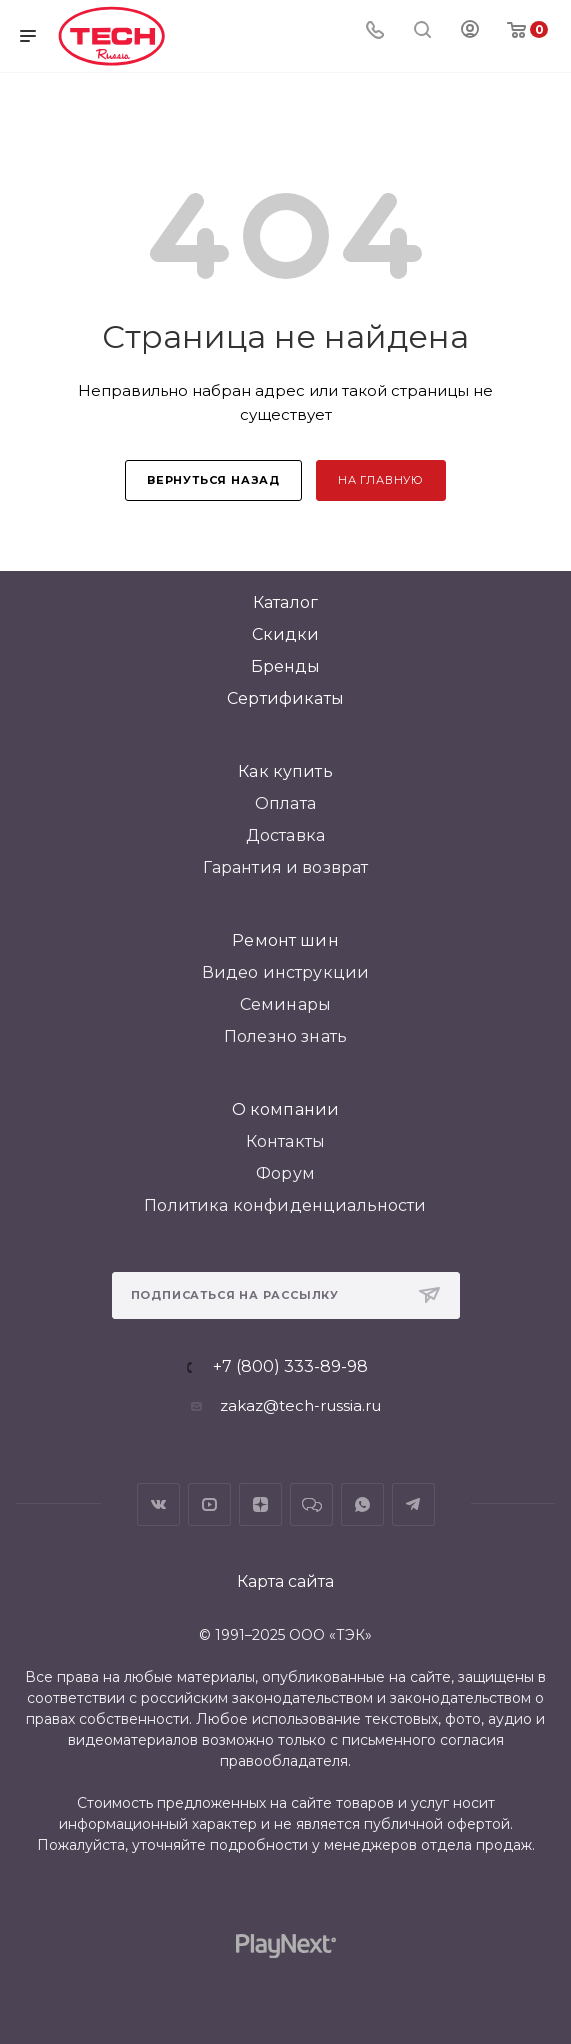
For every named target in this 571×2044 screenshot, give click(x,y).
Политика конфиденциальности (285, 1205)
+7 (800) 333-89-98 (290, 1367)
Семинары (285, 1004)
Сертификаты (285, 698)
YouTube (209, 1504)
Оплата (285, 803)
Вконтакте (158, 1504)
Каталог (285, 602)
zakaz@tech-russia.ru (300, 1405)
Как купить (285, 771)
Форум (285, 1173)
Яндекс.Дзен (260, 1504)
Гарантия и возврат (286, 867)
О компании (286, 1109)
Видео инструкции (286, 972)
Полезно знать (285, 1036)
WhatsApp (362, 1504)
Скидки (286, 634)
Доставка (285, 835)
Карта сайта (285, 1581)
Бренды (286, 666)
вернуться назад (213, 480)
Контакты (285, 1141)
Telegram (413, 1504)
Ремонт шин (285, 940)
